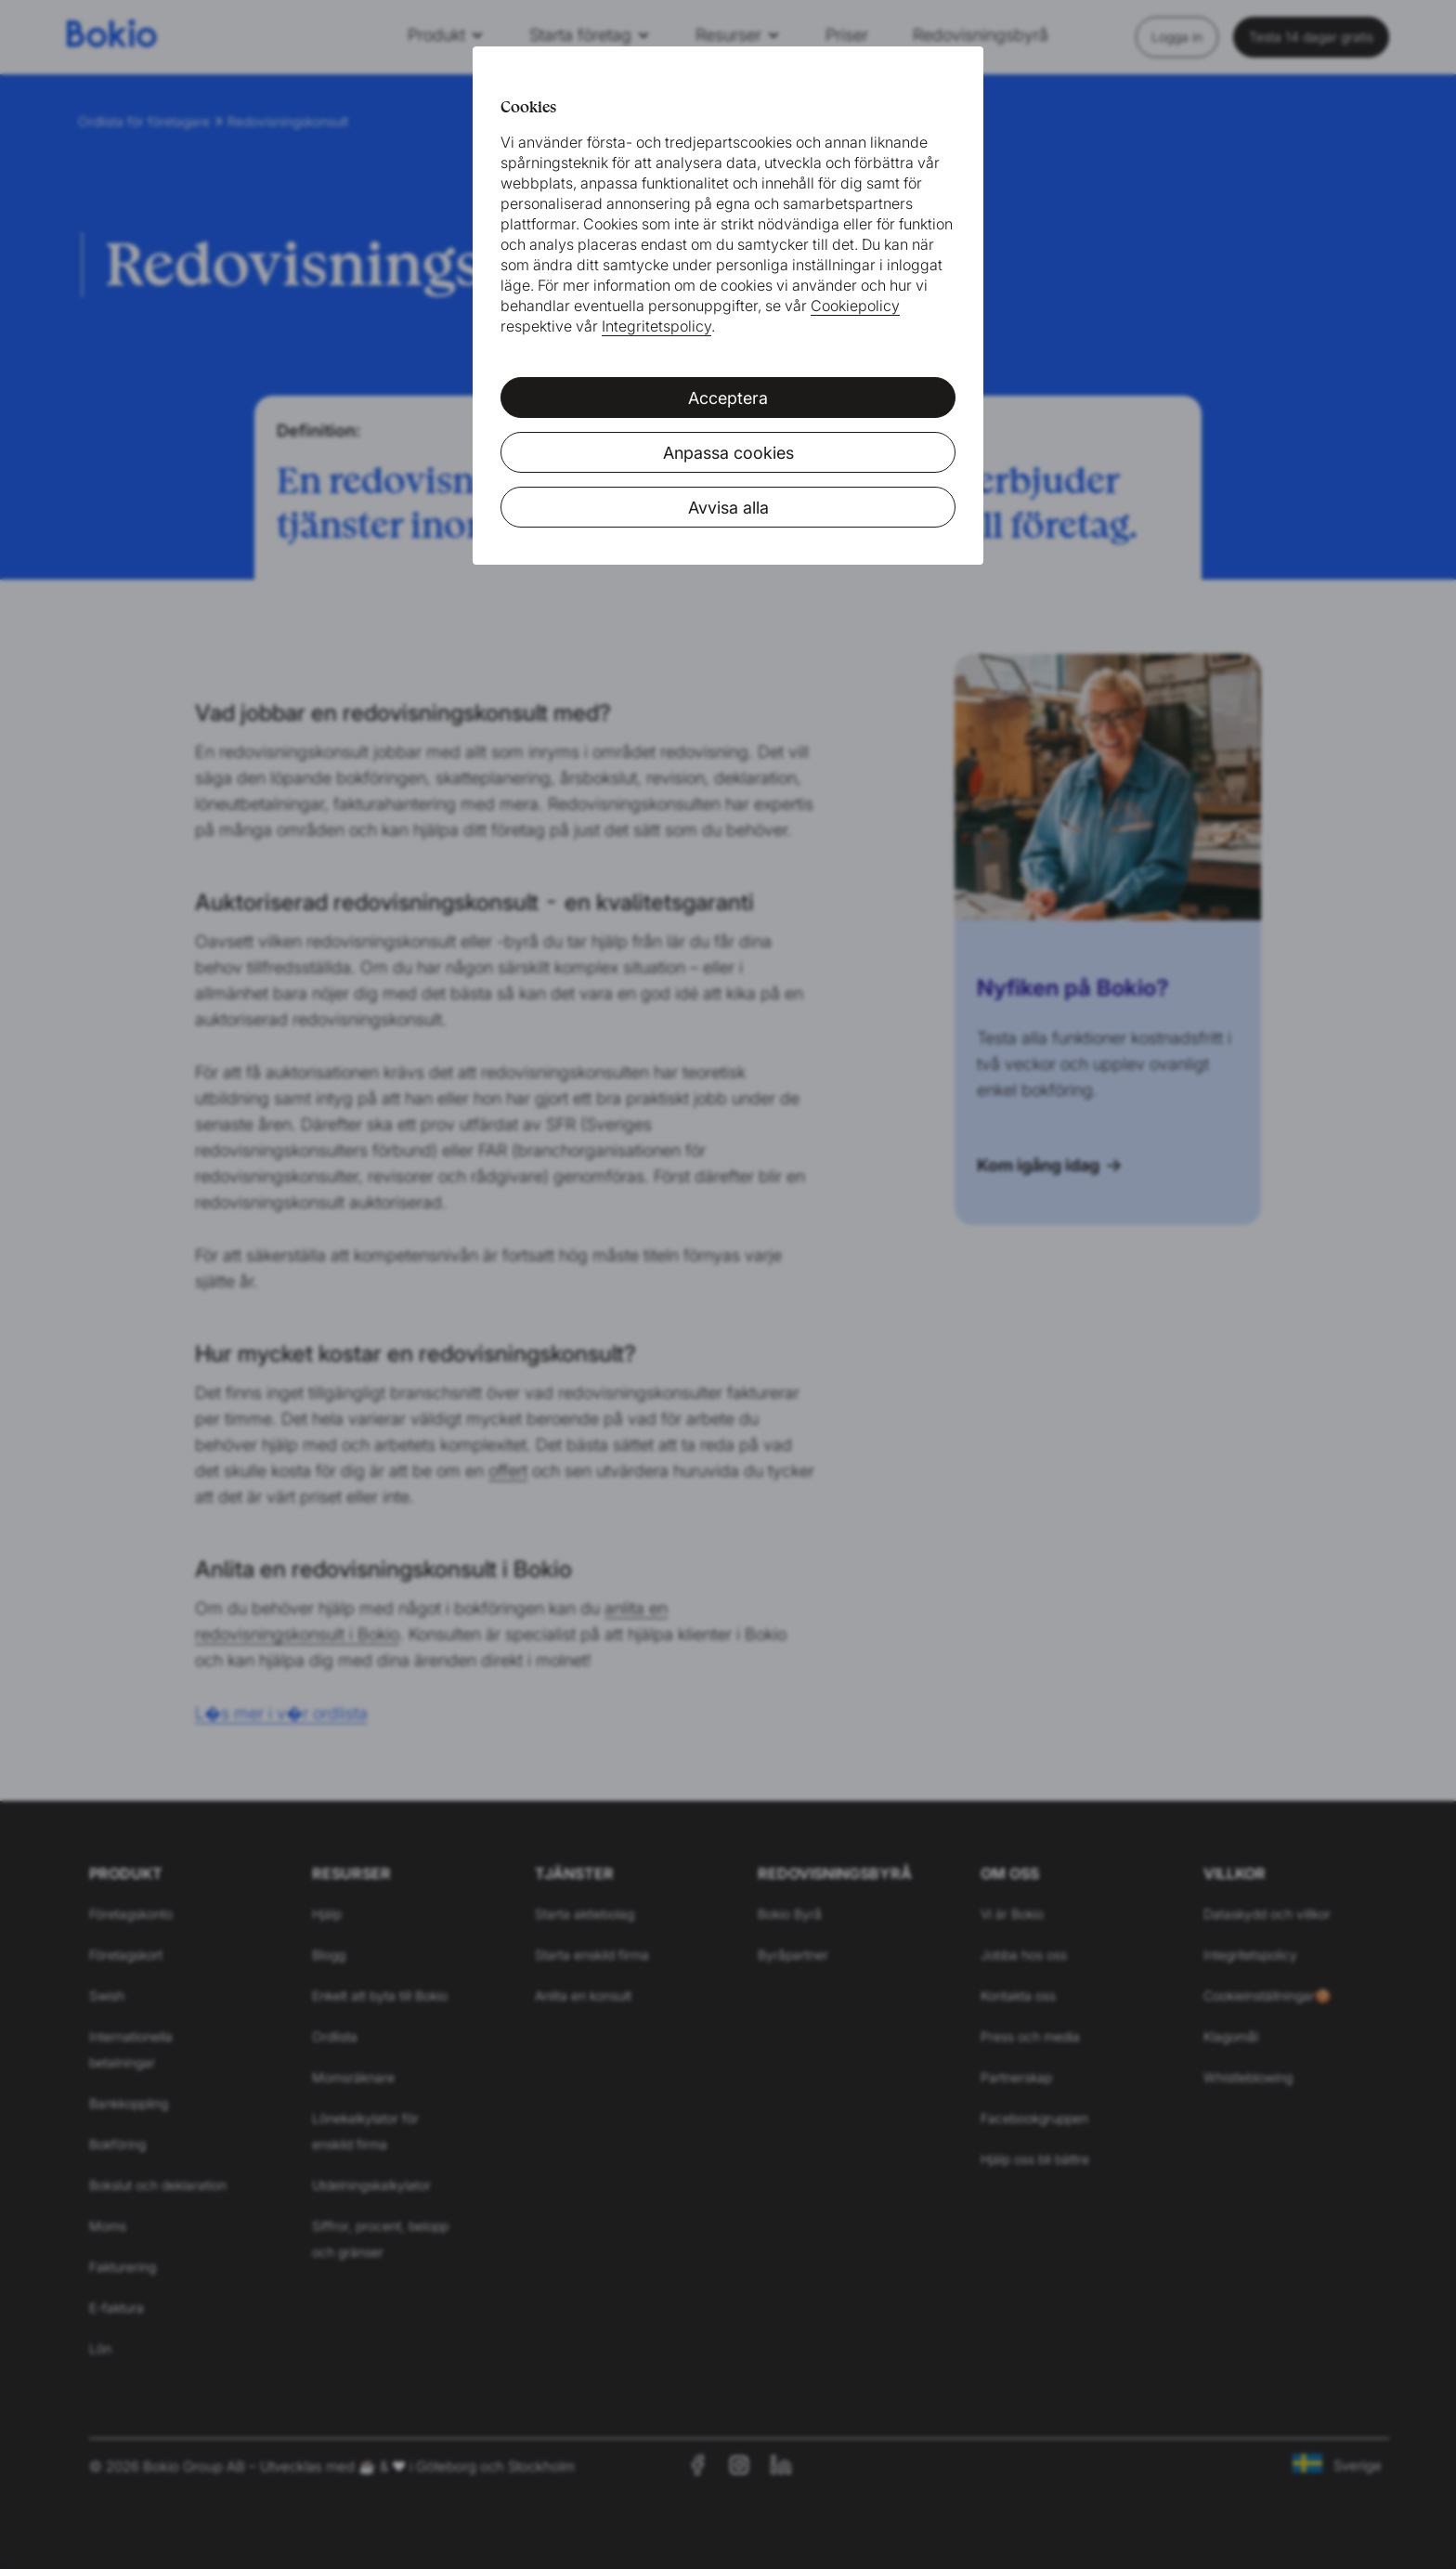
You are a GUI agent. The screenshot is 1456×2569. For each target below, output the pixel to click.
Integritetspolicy (656, 326)
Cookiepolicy (855, 305)
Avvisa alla (728, 507)
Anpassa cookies (728, 453)
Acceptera (728, 398)
